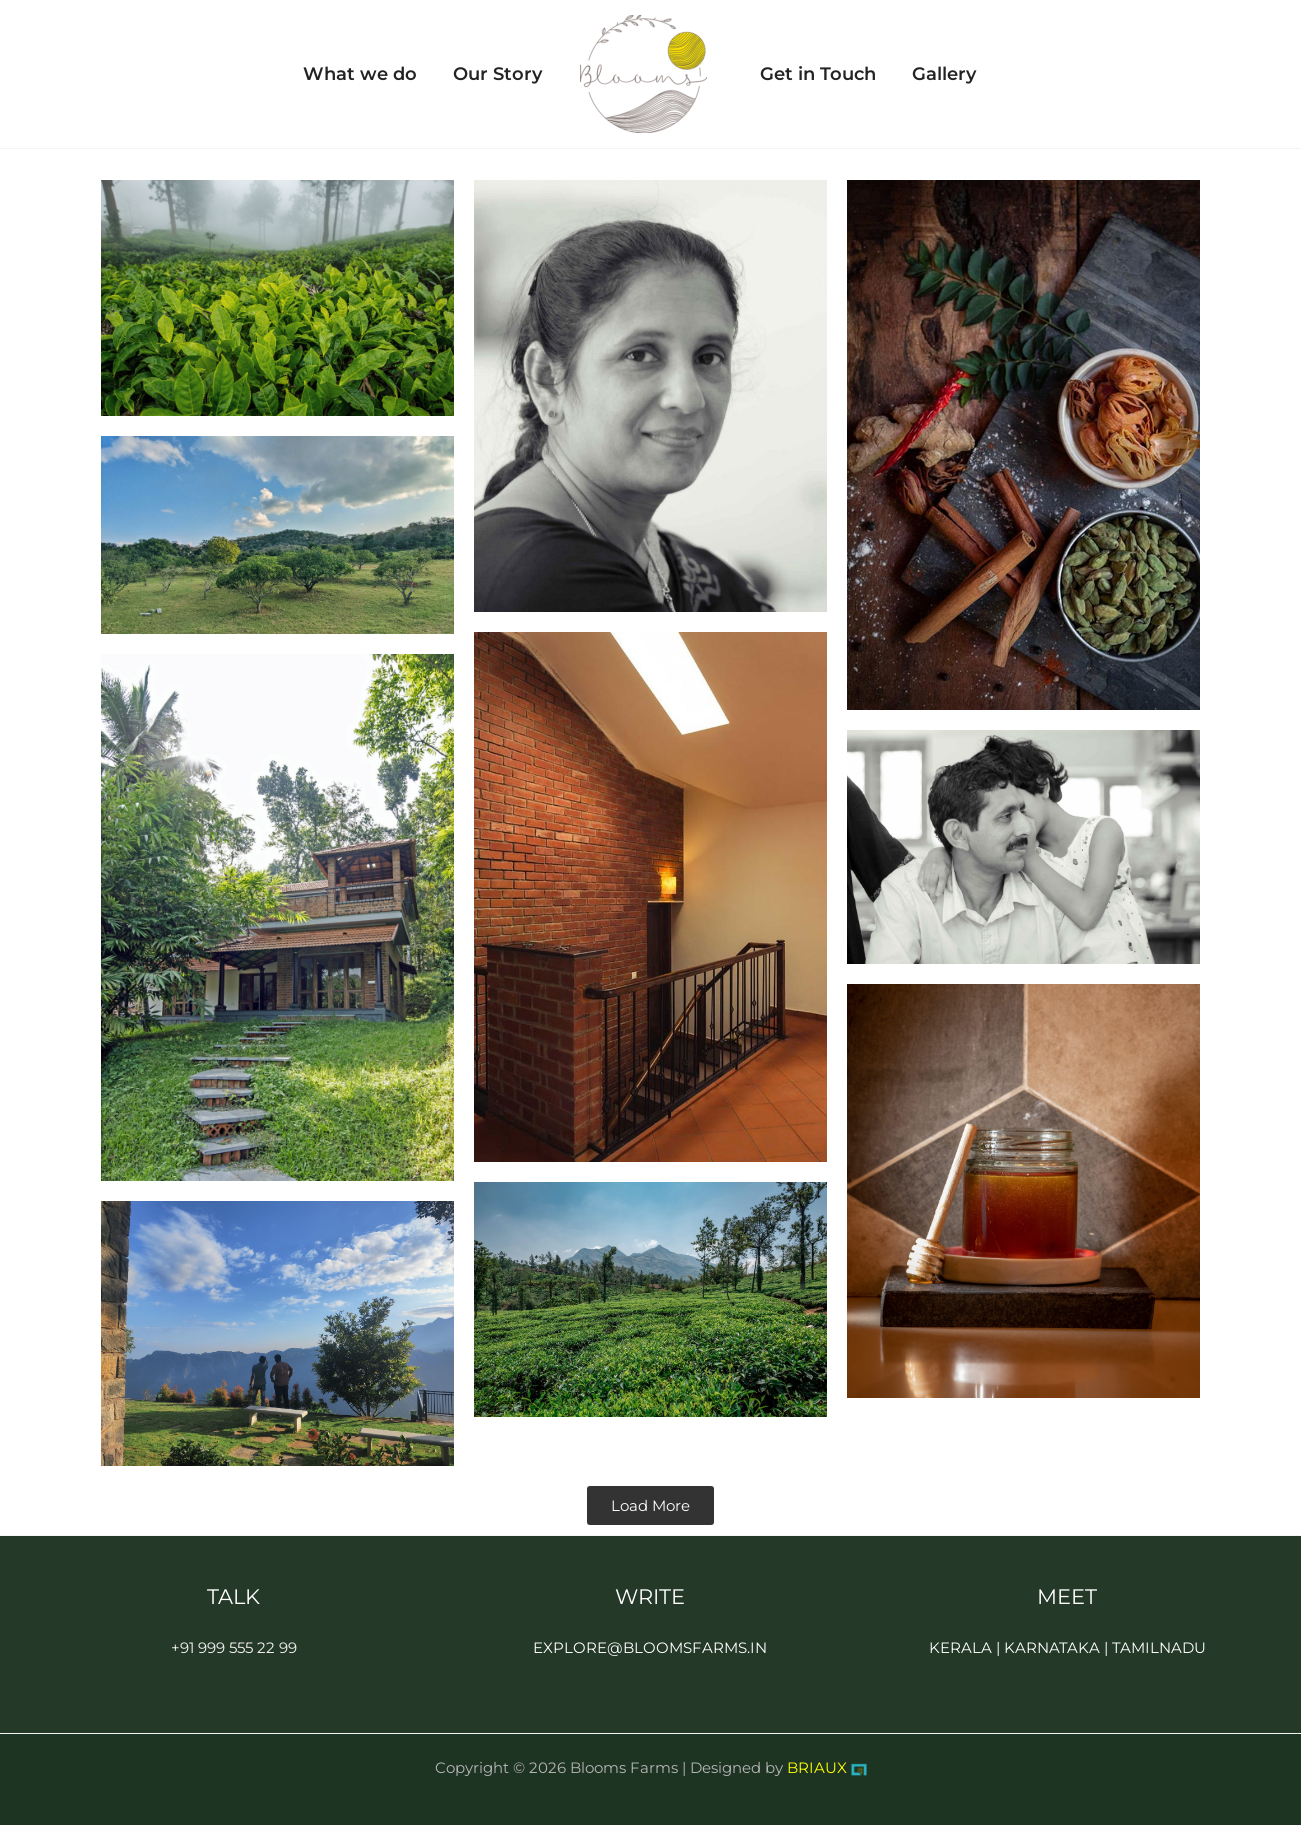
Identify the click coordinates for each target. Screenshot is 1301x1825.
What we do (360, 74)
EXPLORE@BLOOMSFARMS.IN (650, 1647)
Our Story (497, 74)
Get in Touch (818, 74)
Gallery (944, 74)
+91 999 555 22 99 (234, 1647)
